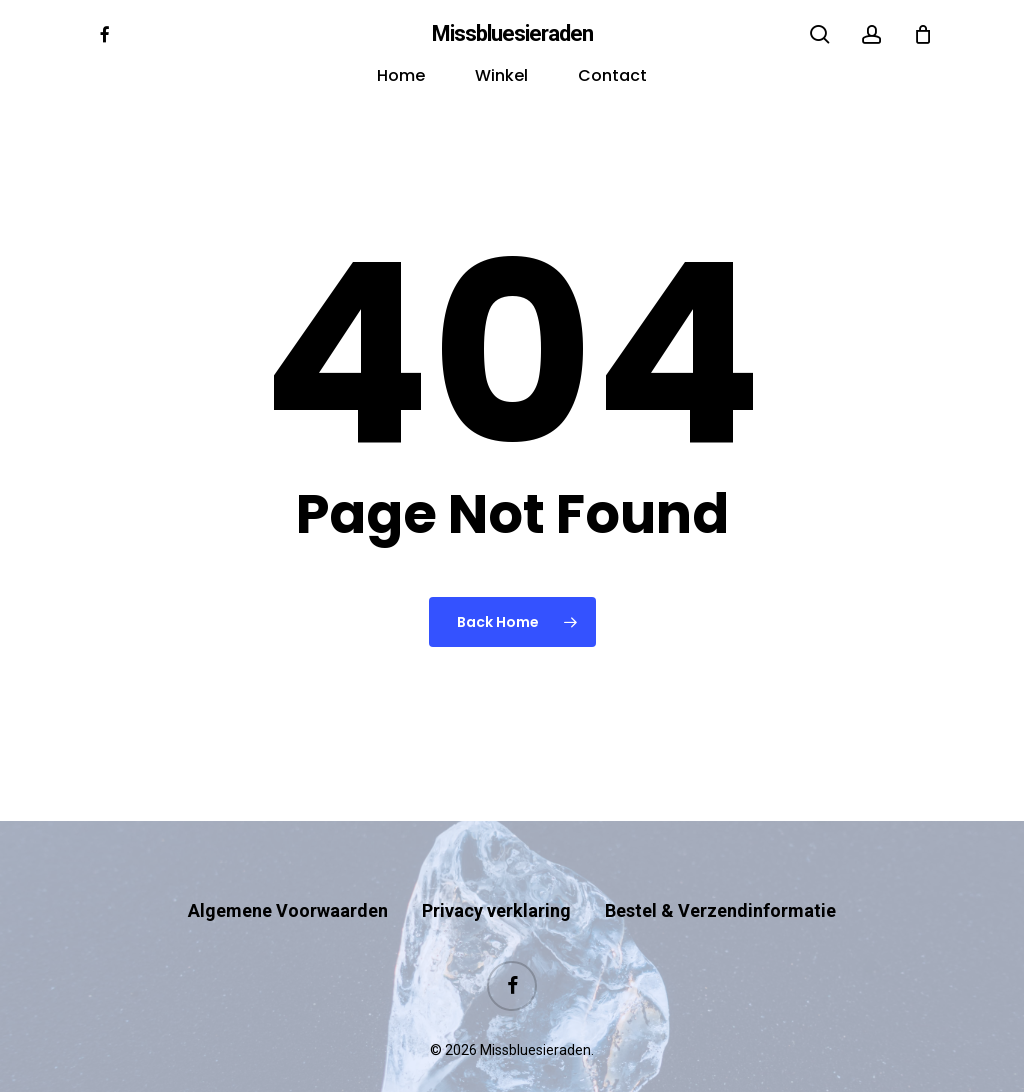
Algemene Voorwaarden (288, 871)
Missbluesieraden (512, 34)
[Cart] (923, 34)
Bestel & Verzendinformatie (720, 871)
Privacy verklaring (496, 871)
